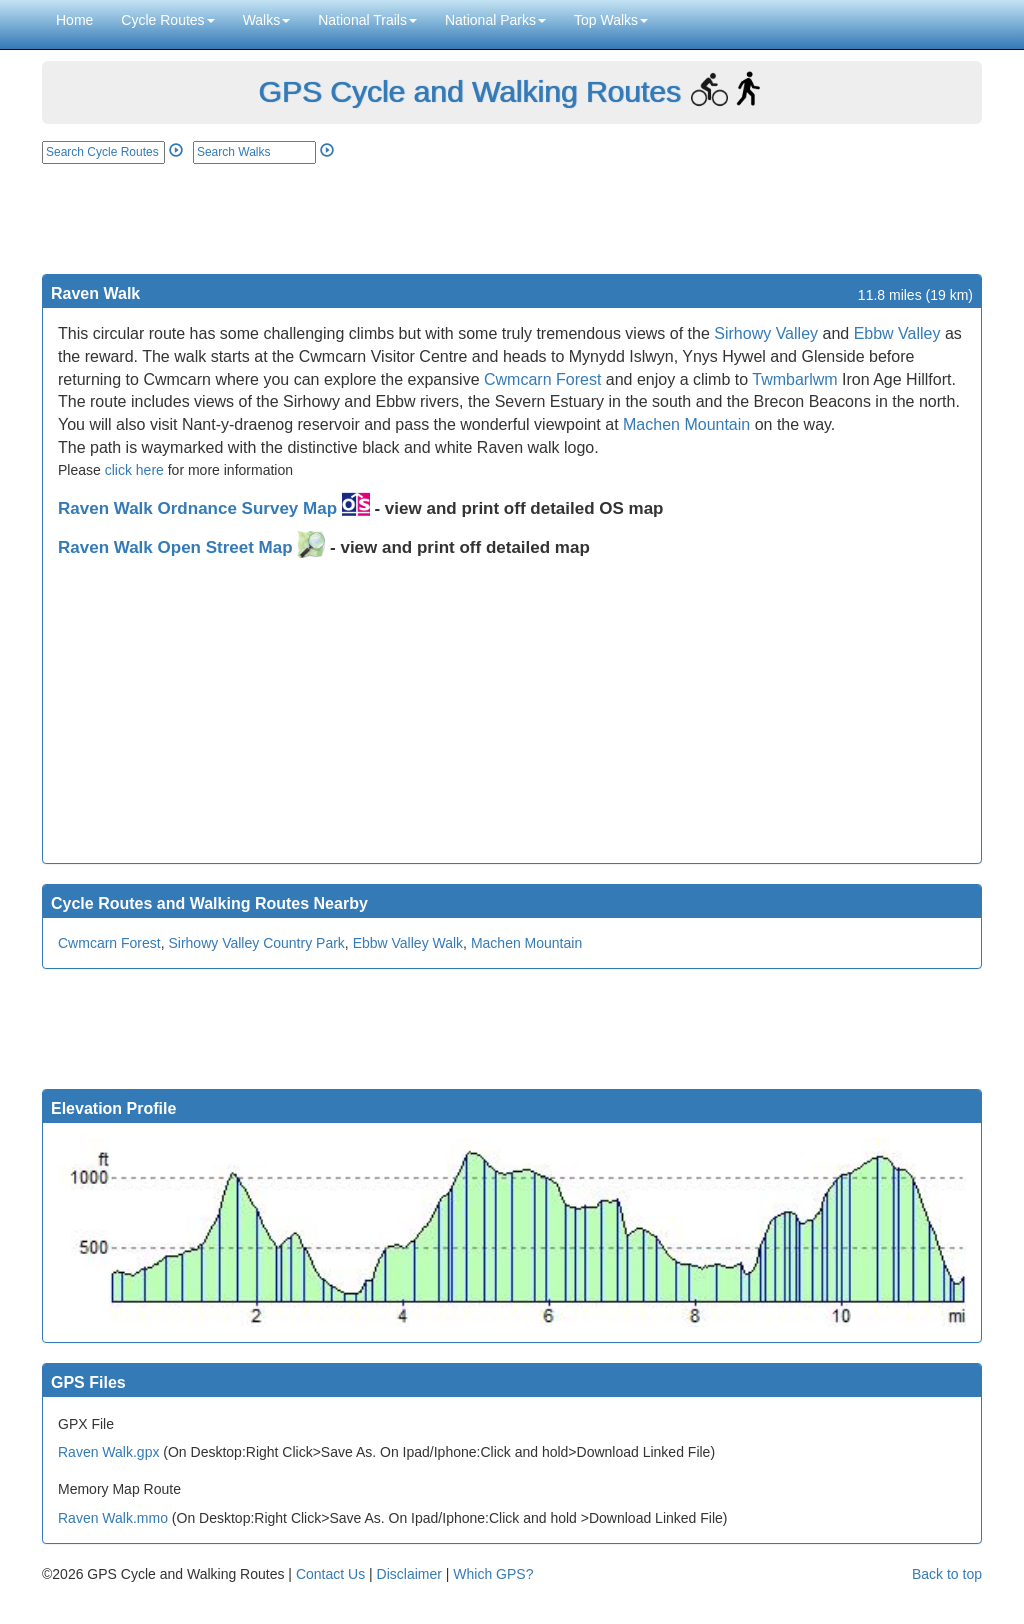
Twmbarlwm (794, 379)
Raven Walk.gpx (108, 1452)
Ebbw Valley (897, 333)
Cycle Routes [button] (167, 20)
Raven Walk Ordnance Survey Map (214, 508)
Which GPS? (493, 1574)
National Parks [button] (495, 20)
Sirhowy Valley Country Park (256, 943)
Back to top (947, 1574)
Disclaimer (409, 1574)
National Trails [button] (367, 20)
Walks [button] (267, 20)
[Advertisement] (512, 219)
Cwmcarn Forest (542, 379)
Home (74, 20)
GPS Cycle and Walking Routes (469, 91)
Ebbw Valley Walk (408, 943)
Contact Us (330, 1574)
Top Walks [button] (611, 20)
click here (134, 470)
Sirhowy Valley (766, 333)
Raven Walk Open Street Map (191, 547)
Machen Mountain (686, 424)
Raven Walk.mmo (113, 1518)
